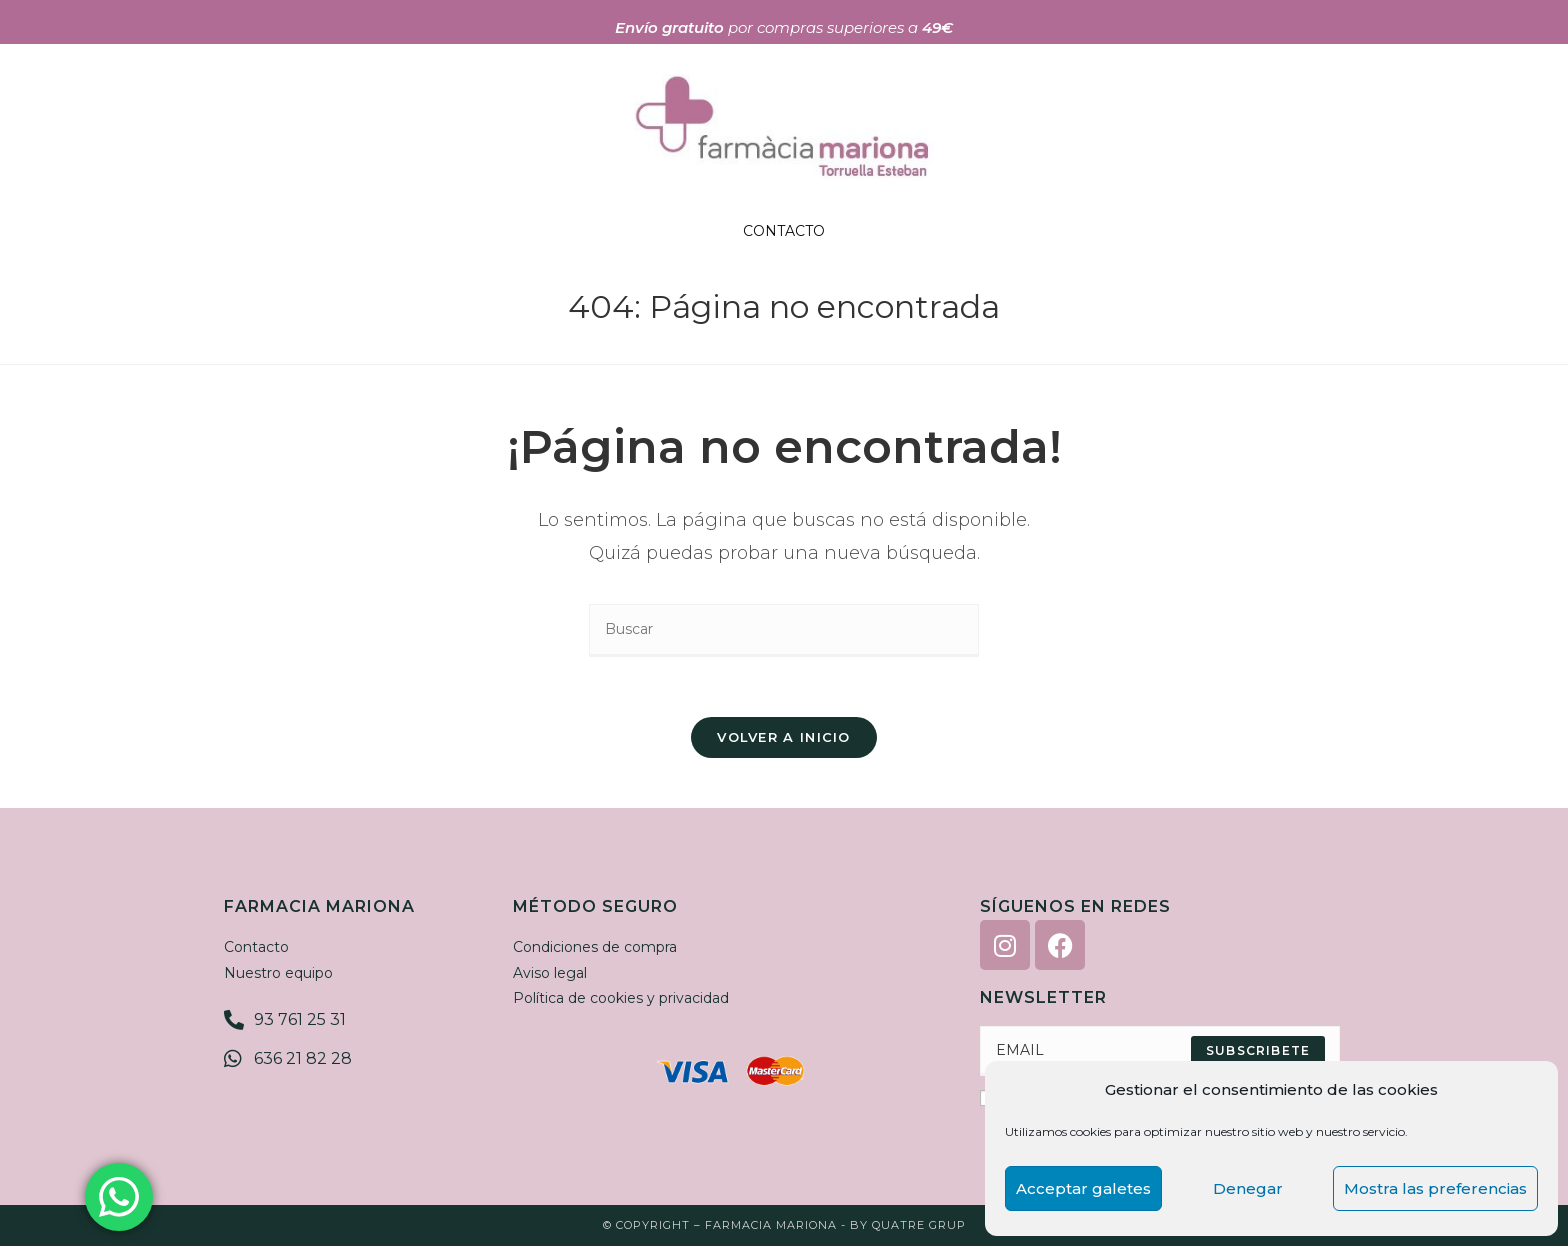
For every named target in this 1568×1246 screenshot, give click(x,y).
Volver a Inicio (784, 737)
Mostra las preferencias (1435, 1188)
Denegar (1248, 1188)
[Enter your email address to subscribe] (1160, 1051)
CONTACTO (784, 231)
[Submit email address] (1258, 1051)
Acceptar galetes (1083, 1188)
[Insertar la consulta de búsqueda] (784, 630)
